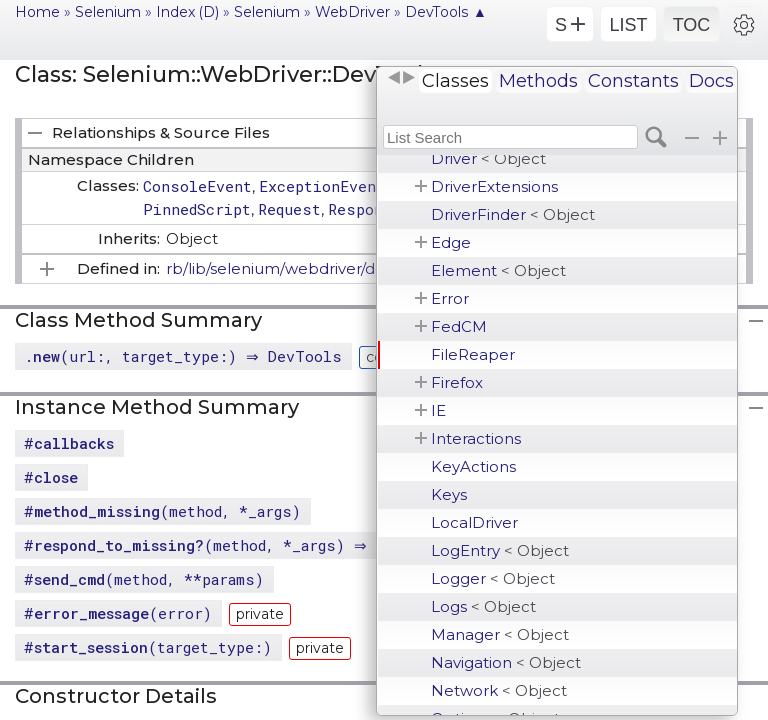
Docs (711, 81)
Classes (455, 81)
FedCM (459, 326)
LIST (628, 25)
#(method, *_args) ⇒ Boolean (234, 545)
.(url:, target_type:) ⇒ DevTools (185, 356)
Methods (538, 81)
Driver (488, 158)
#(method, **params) (144, 579)
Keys (449, 494)
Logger (493, 578)
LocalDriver (474, 522)
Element (498, 270)
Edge (451, 242)
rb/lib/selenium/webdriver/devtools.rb (308, 268)
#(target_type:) (148, 647)
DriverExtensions (494, 186)
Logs (483, 606)
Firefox (457, 382)
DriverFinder (513, 214)
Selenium (108, 12)
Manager (500, 634)
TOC (692, 25)
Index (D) (187, 12)
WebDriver (352, 12)
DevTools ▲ (446, 12)
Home (37, 12)
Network (499, 690)
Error (450, 298)
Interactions (476, 438)
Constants (633, 81)
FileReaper (473, 354)
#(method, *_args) (162, 511)
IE (438, 410)
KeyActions (473, 466)
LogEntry (500, 550)
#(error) (118, 613)
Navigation (506, 662)
